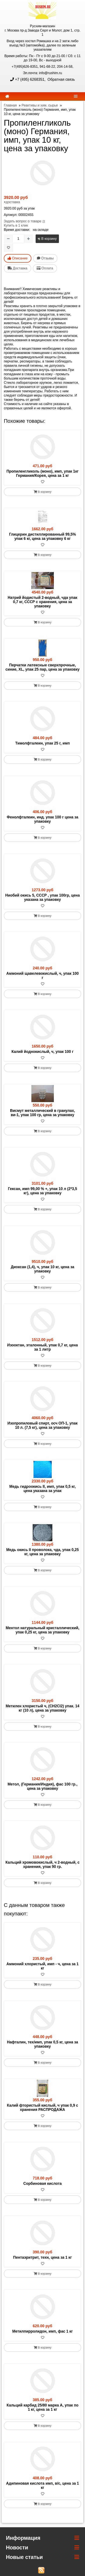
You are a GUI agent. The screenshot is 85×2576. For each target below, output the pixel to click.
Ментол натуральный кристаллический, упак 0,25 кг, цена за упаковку (42, 1630)
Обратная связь (60, 79)
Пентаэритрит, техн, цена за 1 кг (42, 2257)
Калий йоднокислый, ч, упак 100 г (42, 1051)
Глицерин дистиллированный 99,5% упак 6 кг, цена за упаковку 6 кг (42, 536)
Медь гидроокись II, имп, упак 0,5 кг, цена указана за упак (42, 1488)
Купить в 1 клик (16, 225)
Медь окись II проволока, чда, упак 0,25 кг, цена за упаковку (42, 1552)
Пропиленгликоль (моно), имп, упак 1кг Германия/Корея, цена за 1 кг (42, 473)
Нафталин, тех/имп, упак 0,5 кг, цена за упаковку (42, 2044)
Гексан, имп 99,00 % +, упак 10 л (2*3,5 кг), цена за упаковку (42, 1191)
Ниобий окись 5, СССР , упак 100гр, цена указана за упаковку (42, 897)
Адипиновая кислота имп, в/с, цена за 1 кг (42, 2485)
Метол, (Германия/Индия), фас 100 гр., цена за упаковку (43, 1786)
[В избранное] (8, 247)
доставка (13, 202)
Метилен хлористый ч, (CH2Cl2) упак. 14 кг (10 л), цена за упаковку (42, 1708)
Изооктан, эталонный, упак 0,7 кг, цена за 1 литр (42, 1347)
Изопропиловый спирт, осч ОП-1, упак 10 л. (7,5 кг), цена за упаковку (42, 1425)
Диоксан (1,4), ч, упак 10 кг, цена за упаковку (42, 1269)
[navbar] (76, 96)
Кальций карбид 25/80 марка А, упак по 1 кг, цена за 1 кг (42, 2407)
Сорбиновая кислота (42, 2183)
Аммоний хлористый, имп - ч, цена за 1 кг (42, 1966)
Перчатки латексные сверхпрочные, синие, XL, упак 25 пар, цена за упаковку (42, 667)
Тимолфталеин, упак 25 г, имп (42, 743)
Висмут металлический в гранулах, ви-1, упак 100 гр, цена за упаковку (42, 1112)
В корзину (47, 238)
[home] (7, 96)
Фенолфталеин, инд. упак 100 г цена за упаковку (42, 819)
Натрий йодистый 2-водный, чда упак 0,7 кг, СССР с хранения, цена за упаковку (42, 601)
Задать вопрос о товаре (22, 221)
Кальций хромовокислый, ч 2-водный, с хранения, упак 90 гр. (42, 1864)
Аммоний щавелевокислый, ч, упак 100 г (42, 975)
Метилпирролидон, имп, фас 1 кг (42, 2331)
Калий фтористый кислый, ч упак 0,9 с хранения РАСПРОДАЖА (42, 2107)
